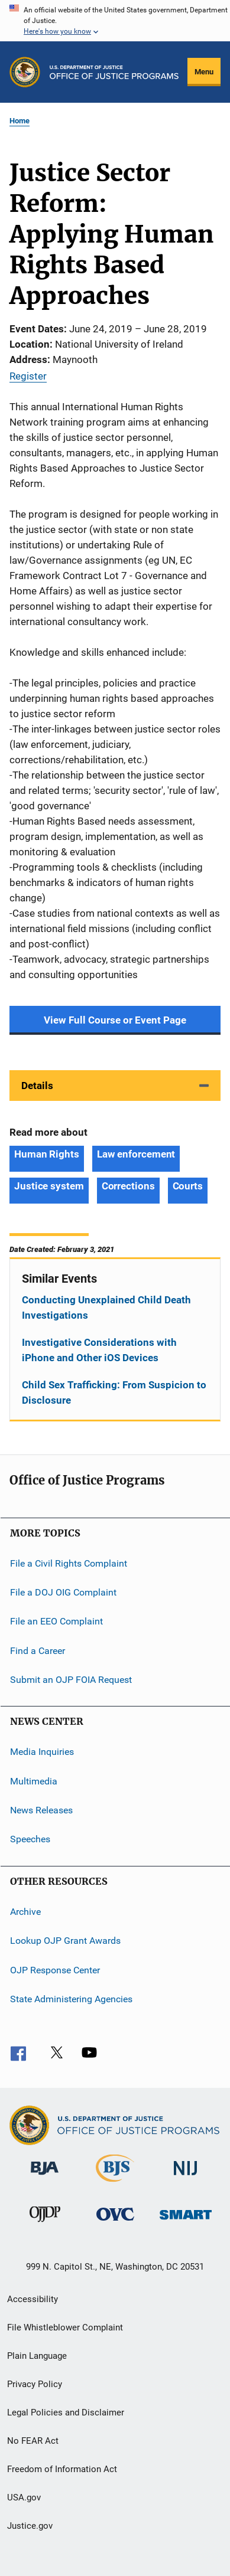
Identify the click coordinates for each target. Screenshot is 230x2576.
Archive (25, 1911)
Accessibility (32, 2299)
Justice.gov (30, 2526)
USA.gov (24, 2497)
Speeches (30, 1839)
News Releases (41, 1810)
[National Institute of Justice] (185, 2177)
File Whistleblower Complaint (65, 2327)
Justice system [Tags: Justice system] (49, 1186)
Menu (204, 71)
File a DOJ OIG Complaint (63, 1592)
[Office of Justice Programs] (24, 72)
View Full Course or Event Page (115, 1020)
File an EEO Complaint (56, 1621)
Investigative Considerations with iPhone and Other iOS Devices (99, 1350)
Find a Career (37, 1650)
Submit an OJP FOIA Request (71, 1679)
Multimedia (33, 1781)
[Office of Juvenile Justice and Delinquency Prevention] (45, 2224)
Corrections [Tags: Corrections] (128, 1186)
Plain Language (37, 2356)
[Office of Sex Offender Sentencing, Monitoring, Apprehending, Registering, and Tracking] (186, 2221)
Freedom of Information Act (62, 2469)
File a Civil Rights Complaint (68, 1562)
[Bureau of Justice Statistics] (115, 2184)
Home (19, 120)
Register (28, 376)
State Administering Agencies (71, 1999)
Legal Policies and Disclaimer (65, 2412)
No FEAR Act (33, 2441)
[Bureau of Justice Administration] (45, 2177)
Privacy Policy (34, 2384)
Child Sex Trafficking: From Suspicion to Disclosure (114, 1392)
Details (37, 1085)
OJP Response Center (55, 1969)
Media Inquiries (42, 1751)
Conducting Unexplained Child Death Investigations (106, 1307)
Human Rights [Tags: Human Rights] (46, 1154)
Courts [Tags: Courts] (188, 1186)
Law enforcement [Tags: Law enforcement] (136, 1154)
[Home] (114, 72)
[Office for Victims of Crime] (115, 2222)
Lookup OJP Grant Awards (65, 1940)
